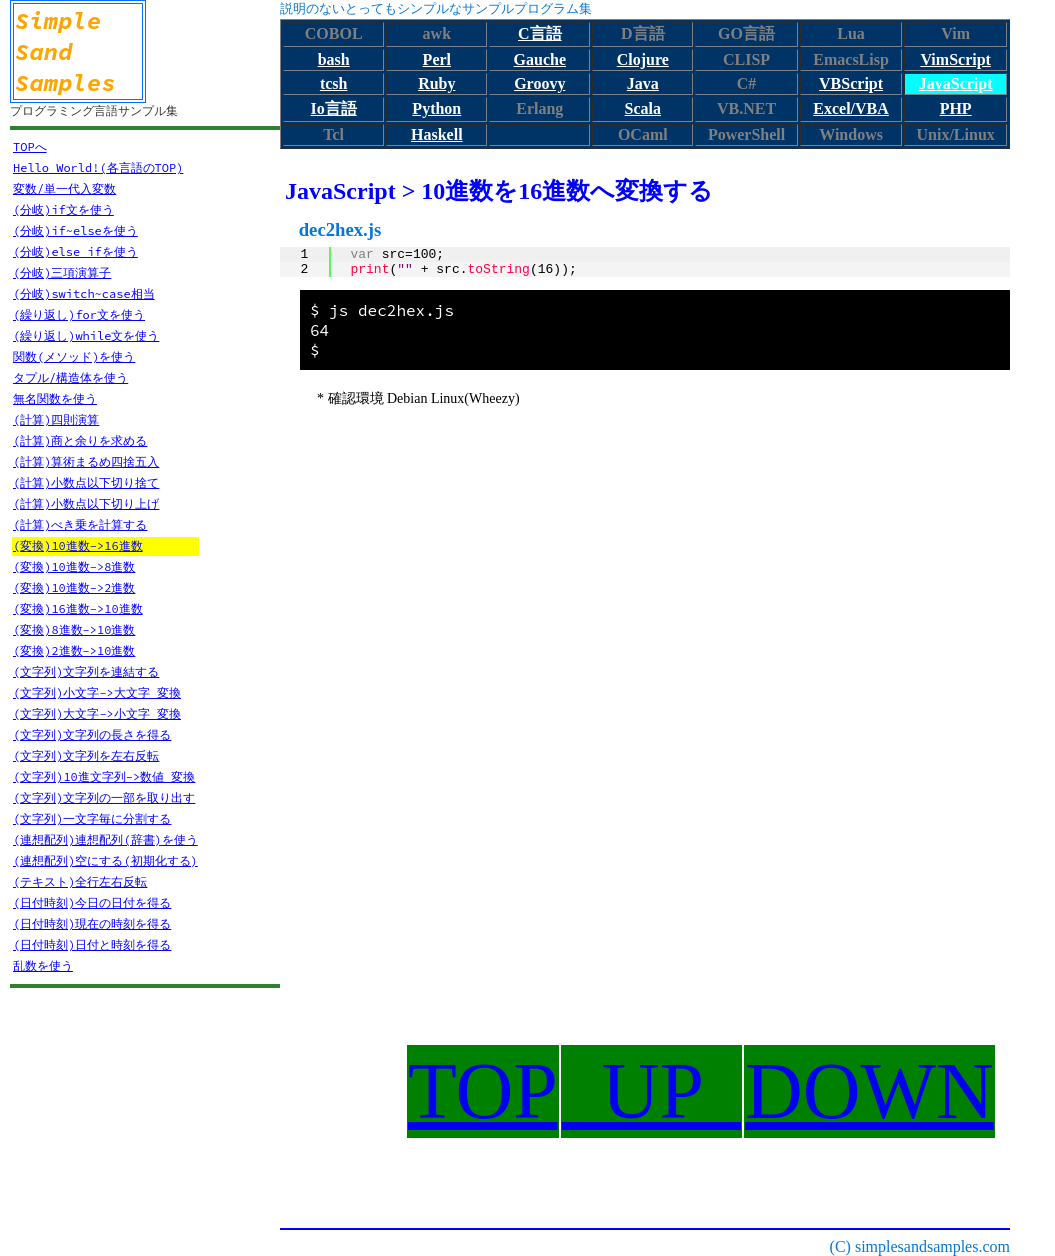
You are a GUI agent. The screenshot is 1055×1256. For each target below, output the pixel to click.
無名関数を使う (55, 398)
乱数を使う (43, 965)
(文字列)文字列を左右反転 (86, 755)
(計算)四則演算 (56, 419)
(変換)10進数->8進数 (74, 566)
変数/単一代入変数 (64, 188)
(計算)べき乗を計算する (80, 524)
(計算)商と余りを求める (80, 440)
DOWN (869, 1091)
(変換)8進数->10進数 (74, 629)
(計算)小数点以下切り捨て (86, 482)
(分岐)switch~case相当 (84, 293)
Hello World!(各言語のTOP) (98, 167)
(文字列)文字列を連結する (86, 671)
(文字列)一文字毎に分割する (92, 818)
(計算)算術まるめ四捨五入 (86, 461)
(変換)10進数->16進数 (78, 545)
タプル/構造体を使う (70, 377)
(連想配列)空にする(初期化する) (105, 860)
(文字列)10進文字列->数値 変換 (104, 776)
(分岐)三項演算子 (62, 272)
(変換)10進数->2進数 (74, 587)
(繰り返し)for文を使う (79, 314)
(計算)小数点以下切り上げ (86, 503)
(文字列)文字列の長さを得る (92, 734)
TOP (483, 1091)
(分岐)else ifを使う (75, 251)
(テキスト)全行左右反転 (80, 881)
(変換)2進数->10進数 (74, 650)
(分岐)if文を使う (63, 209)
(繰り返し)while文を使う (86, 335)
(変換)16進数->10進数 (78, 608)
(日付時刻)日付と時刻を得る (92, 944)
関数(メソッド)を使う (74, 356)
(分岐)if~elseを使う (75, 230)
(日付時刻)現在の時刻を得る (92, 923)
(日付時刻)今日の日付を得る (92, 902)
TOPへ (30, 146)
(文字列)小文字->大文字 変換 (97, 692)
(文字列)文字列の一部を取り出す (104, 797)
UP (651, 1091)
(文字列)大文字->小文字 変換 (97, 713)
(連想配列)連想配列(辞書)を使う (105, 839)
